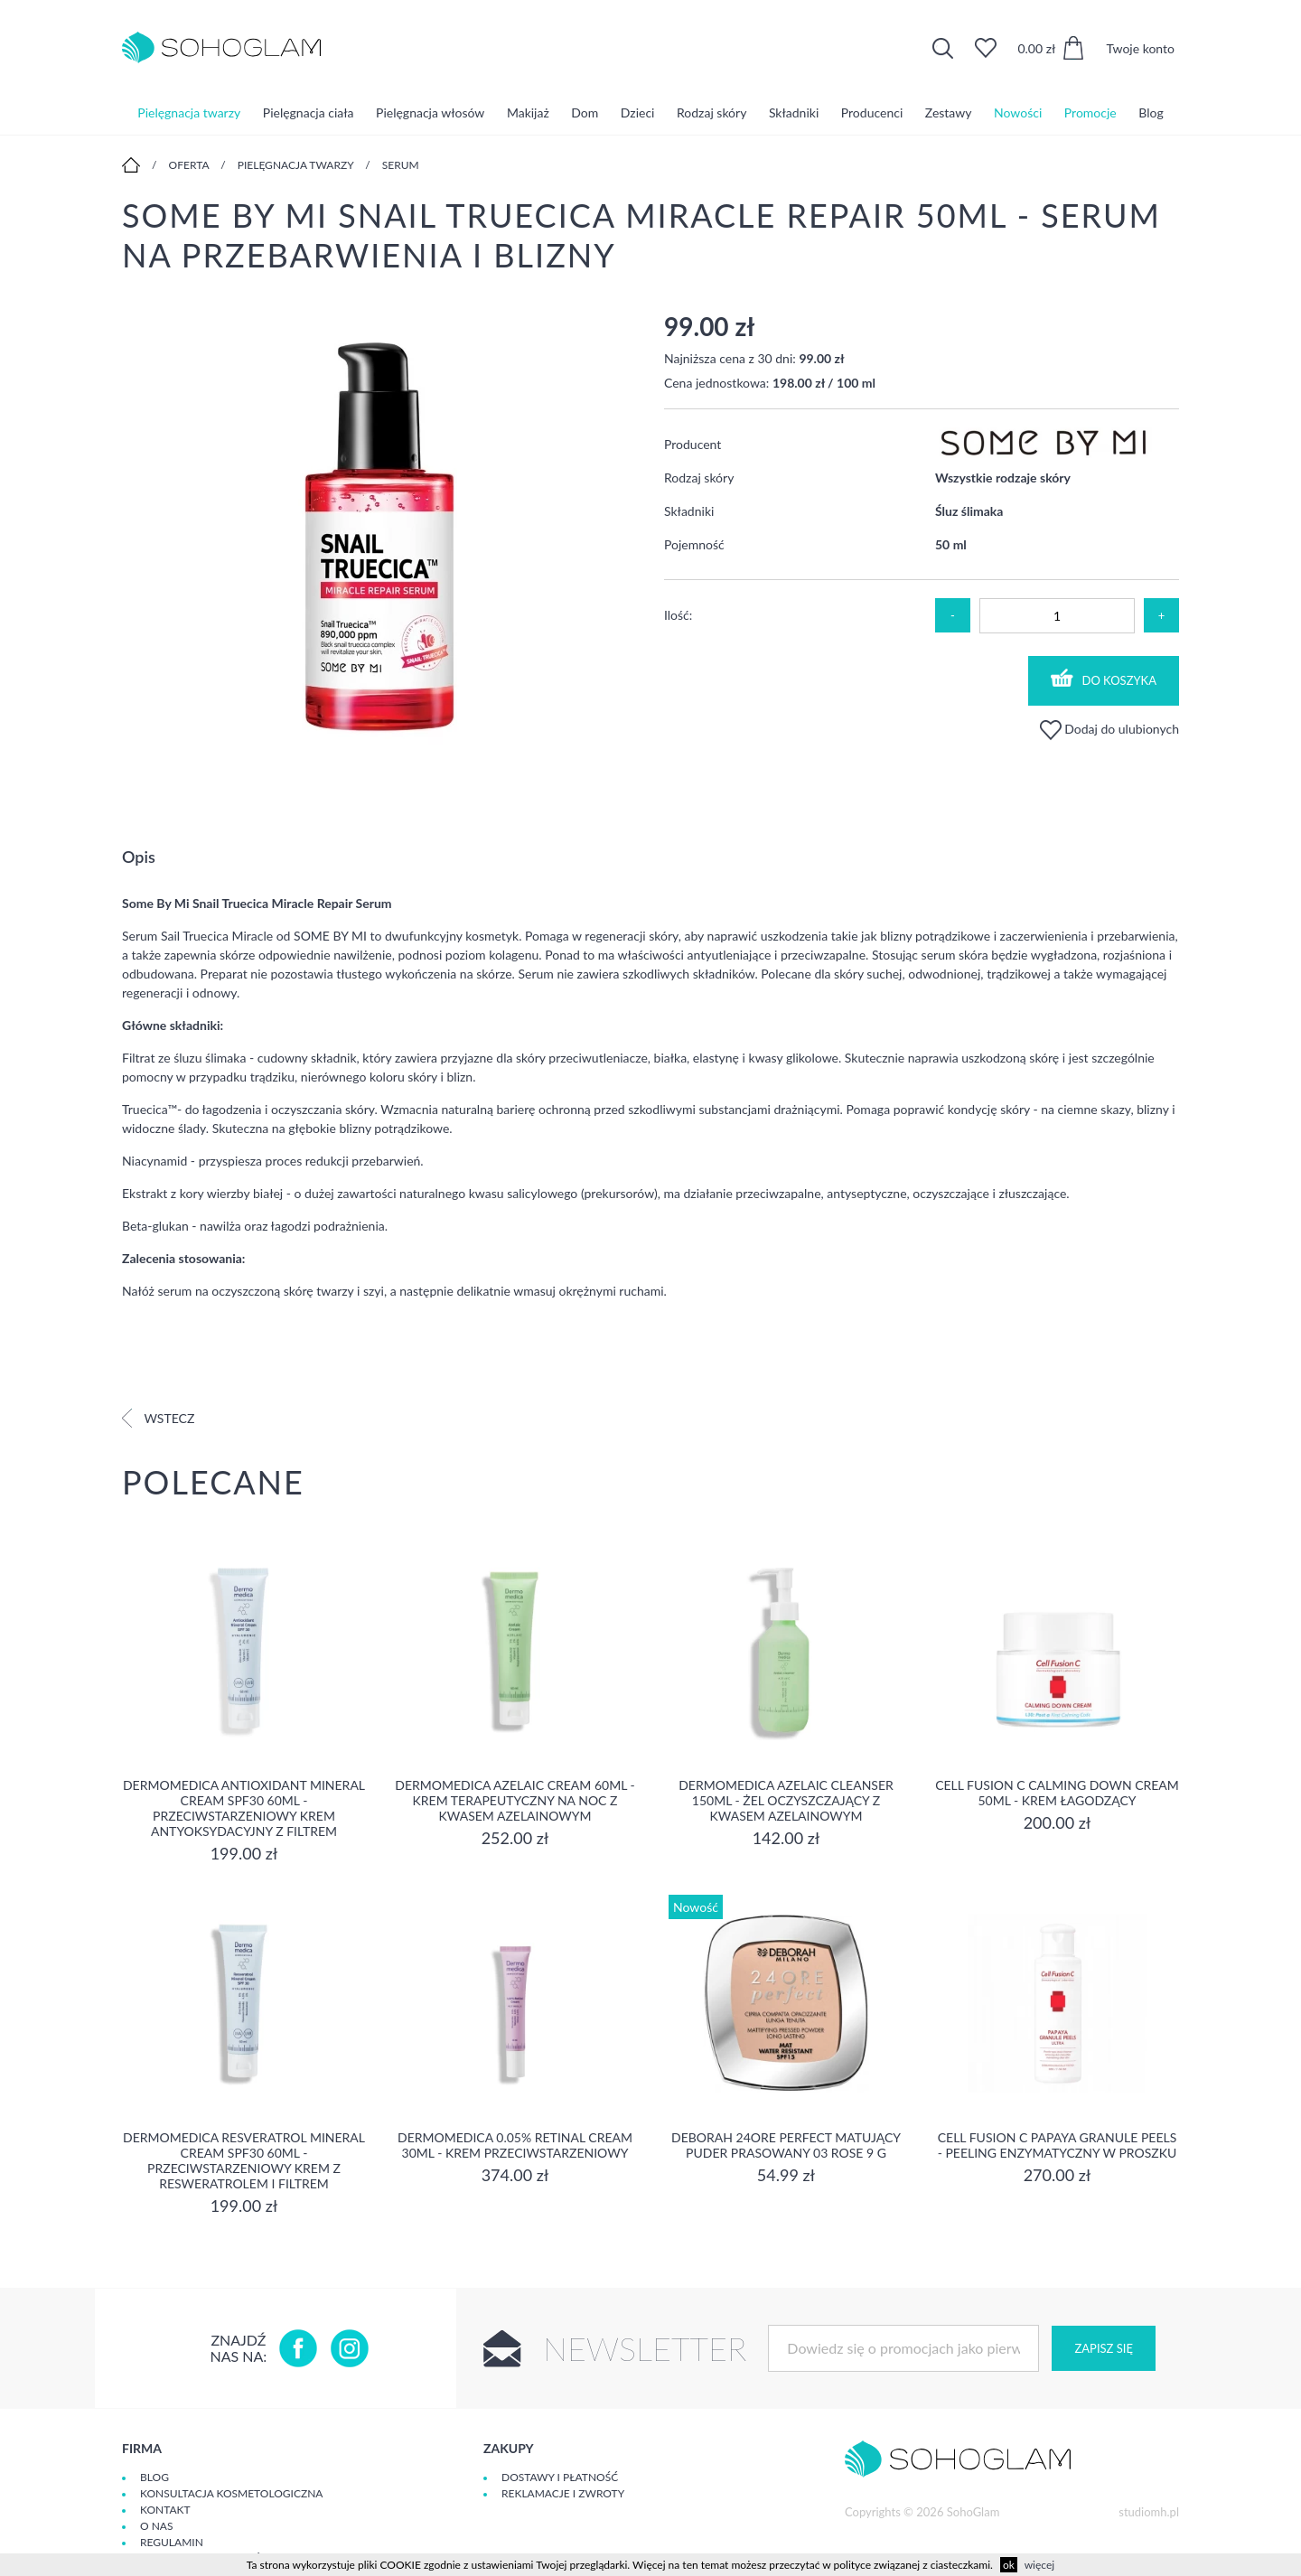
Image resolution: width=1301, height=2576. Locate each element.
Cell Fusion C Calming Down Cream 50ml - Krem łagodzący (1057, 1792)
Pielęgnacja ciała (308, 112)
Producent (692, 444)
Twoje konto (1140, 48)
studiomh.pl (1148, 2512)
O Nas (156, 2526)
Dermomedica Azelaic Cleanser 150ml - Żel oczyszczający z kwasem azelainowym (786, 1800)
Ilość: (678, 615)
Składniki (794, 112)
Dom (584, 112)
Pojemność (694, 544)
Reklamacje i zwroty (562, 2493)
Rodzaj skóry (711, 112)
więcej (1039, 2564)
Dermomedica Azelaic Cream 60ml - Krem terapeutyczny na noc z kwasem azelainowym (514, 1800)
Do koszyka (1104, 678)
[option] (379, 538)
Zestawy (948, 112)
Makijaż (528, 112)
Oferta (189, 165)
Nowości (1018, 112)
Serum (400, 165)
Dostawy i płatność (559, 2477)
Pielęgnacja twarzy (188, 112)
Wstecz (158, 1418)
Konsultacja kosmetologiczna (231, 2493)
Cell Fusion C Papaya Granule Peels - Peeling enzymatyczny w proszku (1057, 2145)
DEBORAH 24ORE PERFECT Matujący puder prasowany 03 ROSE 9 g (786, 2145)
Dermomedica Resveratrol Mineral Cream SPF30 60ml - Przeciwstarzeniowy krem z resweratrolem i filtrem (244, 2160)
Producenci (872, 112)
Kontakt (165, 2509)
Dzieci (638, 112)
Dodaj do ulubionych (1109, 728)
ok (1009, 2564)
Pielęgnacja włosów (430, 112)
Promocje (1090, 112)
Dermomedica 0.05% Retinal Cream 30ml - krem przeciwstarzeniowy (515, 2145)
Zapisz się (1103, 2348)
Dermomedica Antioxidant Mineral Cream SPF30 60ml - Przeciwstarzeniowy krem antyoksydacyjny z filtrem (244, 1808)
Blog (1150, 112)
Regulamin (171, 2542)
